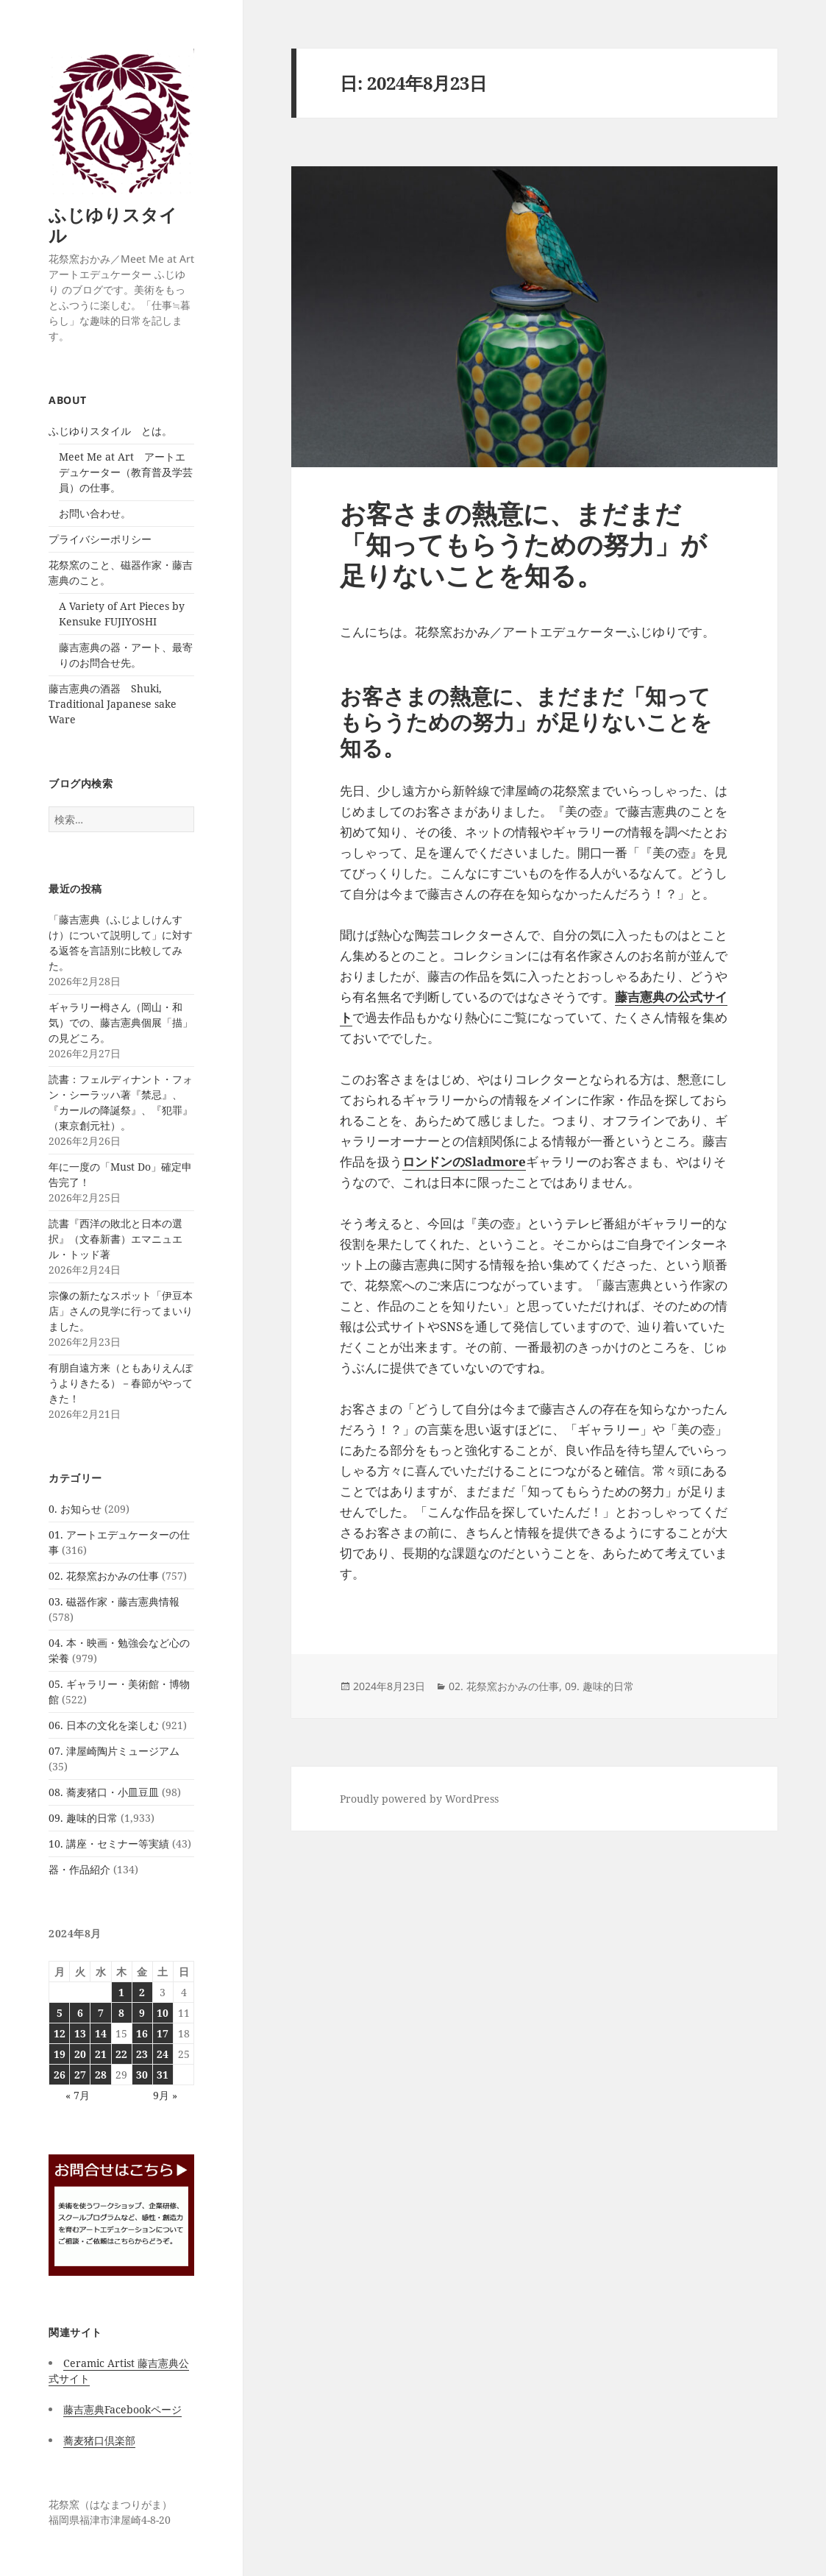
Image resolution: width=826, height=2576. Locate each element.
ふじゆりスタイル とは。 (110, 431)
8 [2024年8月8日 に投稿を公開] (121, 2013)
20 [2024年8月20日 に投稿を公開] (80, 2054)
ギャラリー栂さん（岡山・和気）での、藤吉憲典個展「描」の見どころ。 (121, 1022)
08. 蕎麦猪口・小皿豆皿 (104, 1792)
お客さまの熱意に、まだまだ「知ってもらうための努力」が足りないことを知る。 (523, 544)
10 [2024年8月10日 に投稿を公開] (162, 2013)
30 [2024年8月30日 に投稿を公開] (142, 2075)
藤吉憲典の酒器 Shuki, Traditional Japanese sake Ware (113, 703)
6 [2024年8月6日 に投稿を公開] (80, 2013)
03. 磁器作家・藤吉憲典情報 (114, 1601)
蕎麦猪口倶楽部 (99, 2440)
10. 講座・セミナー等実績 (109, 1844)
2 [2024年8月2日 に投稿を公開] (142, 1992)
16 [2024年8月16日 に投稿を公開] (142, 2033)
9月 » (165, 2095)
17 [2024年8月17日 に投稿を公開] (162, 2033)
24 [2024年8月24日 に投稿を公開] (162, 2054)
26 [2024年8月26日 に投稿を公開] (59, 2075)
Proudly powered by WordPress (419, 1799)
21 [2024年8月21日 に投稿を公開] (101, 2054)
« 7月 (77, 2095)
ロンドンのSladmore (464, 1161)
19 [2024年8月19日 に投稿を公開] (59, 2054)
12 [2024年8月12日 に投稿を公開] (59, 2033)
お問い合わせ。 (95, 513)
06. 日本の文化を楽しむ (104, 1725)
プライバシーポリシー (100, 539)
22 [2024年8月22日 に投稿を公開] (121, 2054)
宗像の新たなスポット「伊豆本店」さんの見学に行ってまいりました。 (121, 1310)
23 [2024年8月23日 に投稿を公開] (142, 2054)
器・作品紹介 (79, 1869)
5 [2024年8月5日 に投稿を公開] (60, 2013)
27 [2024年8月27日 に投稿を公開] (80, 2075)
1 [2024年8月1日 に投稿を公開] (121, 1992)
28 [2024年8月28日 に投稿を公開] (101, 2075)
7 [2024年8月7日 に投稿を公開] (101, 2013)
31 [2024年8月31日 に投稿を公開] (162, 2075)
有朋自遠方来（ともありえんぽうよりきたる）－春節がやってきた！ (121, 1382)
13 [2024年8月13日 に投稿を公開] (80, 2033)
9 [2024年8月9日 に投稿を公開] (142, 2013)
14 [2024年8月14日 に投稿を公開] (101, 2033)
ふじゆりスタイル (113, 224)
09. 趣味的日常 (83, 1818)
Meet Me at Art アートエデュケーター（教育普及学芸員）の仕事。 (126, 472)
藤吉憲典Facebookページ (122, 2409)
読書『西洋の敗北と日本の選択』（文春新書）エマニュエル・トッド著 (115, 1238)
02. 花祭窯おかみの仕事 (104, 1576)
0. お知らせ (75, 1509)
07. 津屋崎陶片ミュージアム (114, 1751)
